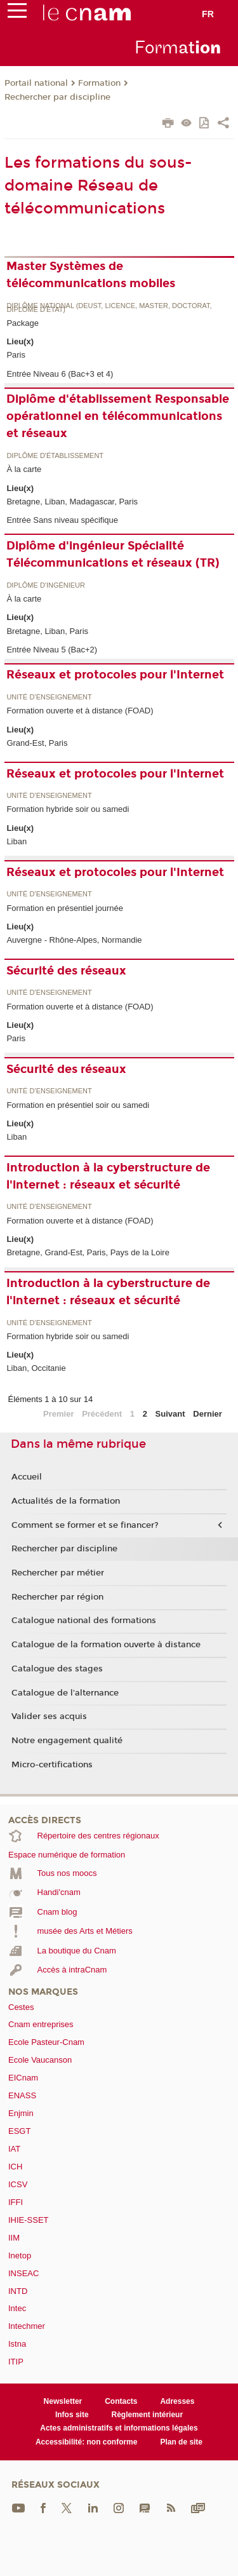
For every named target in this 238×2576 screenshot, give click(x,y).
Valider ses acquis (49, 1716)
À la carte (23, 469)
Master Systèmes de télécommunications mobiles (90, 274)
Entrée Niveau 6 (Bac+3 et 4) (59, 374)
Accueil (26, 1477)
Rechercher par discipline (57, 97)
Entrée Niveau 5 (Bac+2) (51, 649)
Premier (58, 1414)
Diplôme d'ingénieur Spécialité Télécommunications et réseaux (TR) (113, 554)
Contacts (121, 2401)
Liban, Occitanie (35, 1368)
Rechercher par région (57, 1597)
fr (208, 14)
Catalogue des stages (57, 1669)
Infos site (72, 2414)
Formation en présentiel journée (64, 908)
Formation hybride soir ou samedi (67, 809)
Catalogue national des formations (83, 1620)
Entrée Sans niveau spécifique (62, 520)
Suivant (170, 1414)
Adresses (177, 2401)
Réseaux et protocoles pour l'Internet (115, 675)
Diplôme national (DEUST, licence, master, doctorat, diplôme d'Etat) (108, 307)
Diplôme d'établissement (54, 455)
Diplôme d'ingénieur (45, 585)
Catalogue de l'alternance (65, 1693)
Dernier (207, 1414)
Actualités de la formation (65, 1501)
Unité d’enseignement (48, 697)
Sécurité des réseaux (66, 971)
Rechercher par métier (57, 1573)
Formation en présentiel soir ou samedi (77, 1105)
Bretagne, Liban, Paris (47, 631)
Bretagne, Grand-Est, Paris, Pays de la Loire (87, 1252)
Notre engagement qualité (66, 1741)
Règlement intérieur (147, 2414)
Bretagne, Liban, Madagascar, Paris (72, 501)
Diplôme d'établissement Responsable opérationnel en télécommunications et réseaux (117, 416)
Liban (16, 841)
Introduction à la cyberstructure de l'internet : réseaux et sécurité (108, 1176)
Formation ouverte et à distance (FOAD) (79, 710)
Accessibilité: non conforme (87, 2442)
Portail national (36, 83)
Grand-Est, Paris (36, 743)
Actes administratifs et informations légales (118, 2428)
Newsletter (63, 2401)
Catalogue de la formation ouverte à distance (106, 1645)
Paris (15, 355)
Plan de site (181, 2442)
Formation (99, 83)
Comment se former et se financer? (85, 1525)
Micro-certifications (52, 1765)
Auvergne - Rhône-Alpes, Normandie (74, 940)
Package (22, 323)
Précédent (102, 1414)
